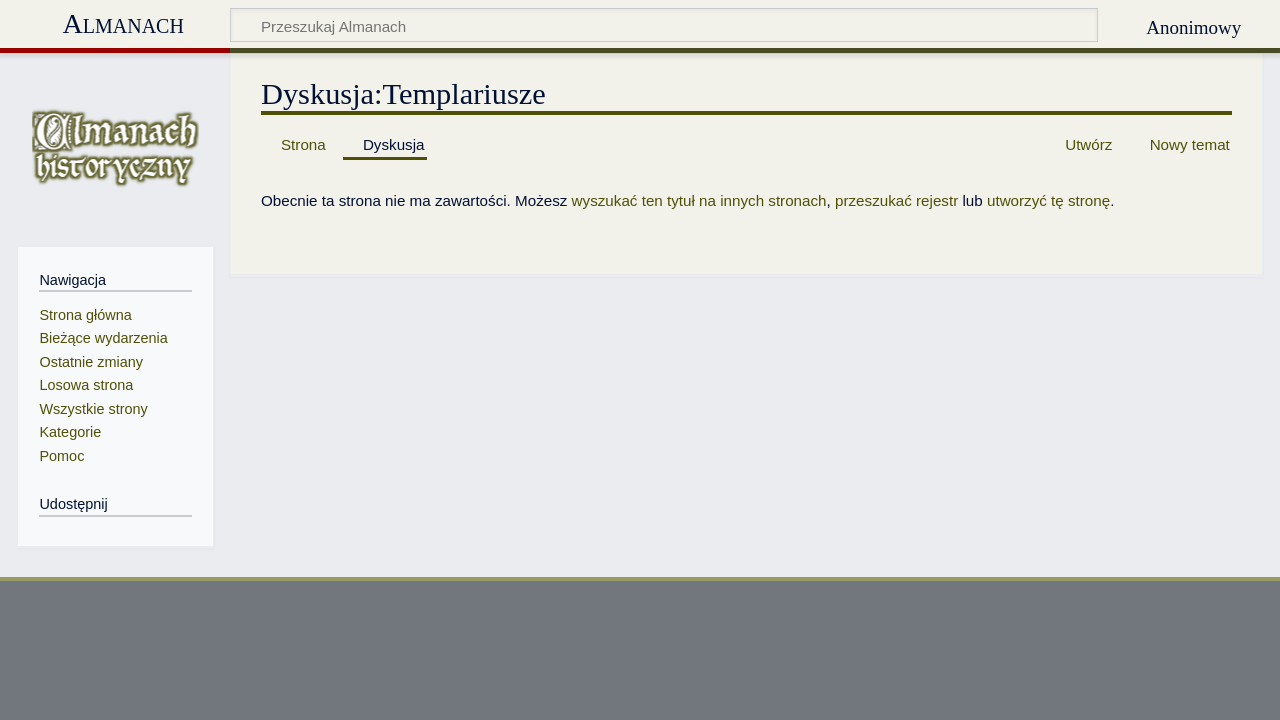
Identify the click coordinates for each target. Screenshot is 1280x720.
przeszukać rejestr (896, 200)
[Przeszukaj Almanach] (664, 25)
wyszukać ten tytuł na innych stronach (699, 200)
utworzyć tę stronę (1048, 200)
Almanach (122, 23)
